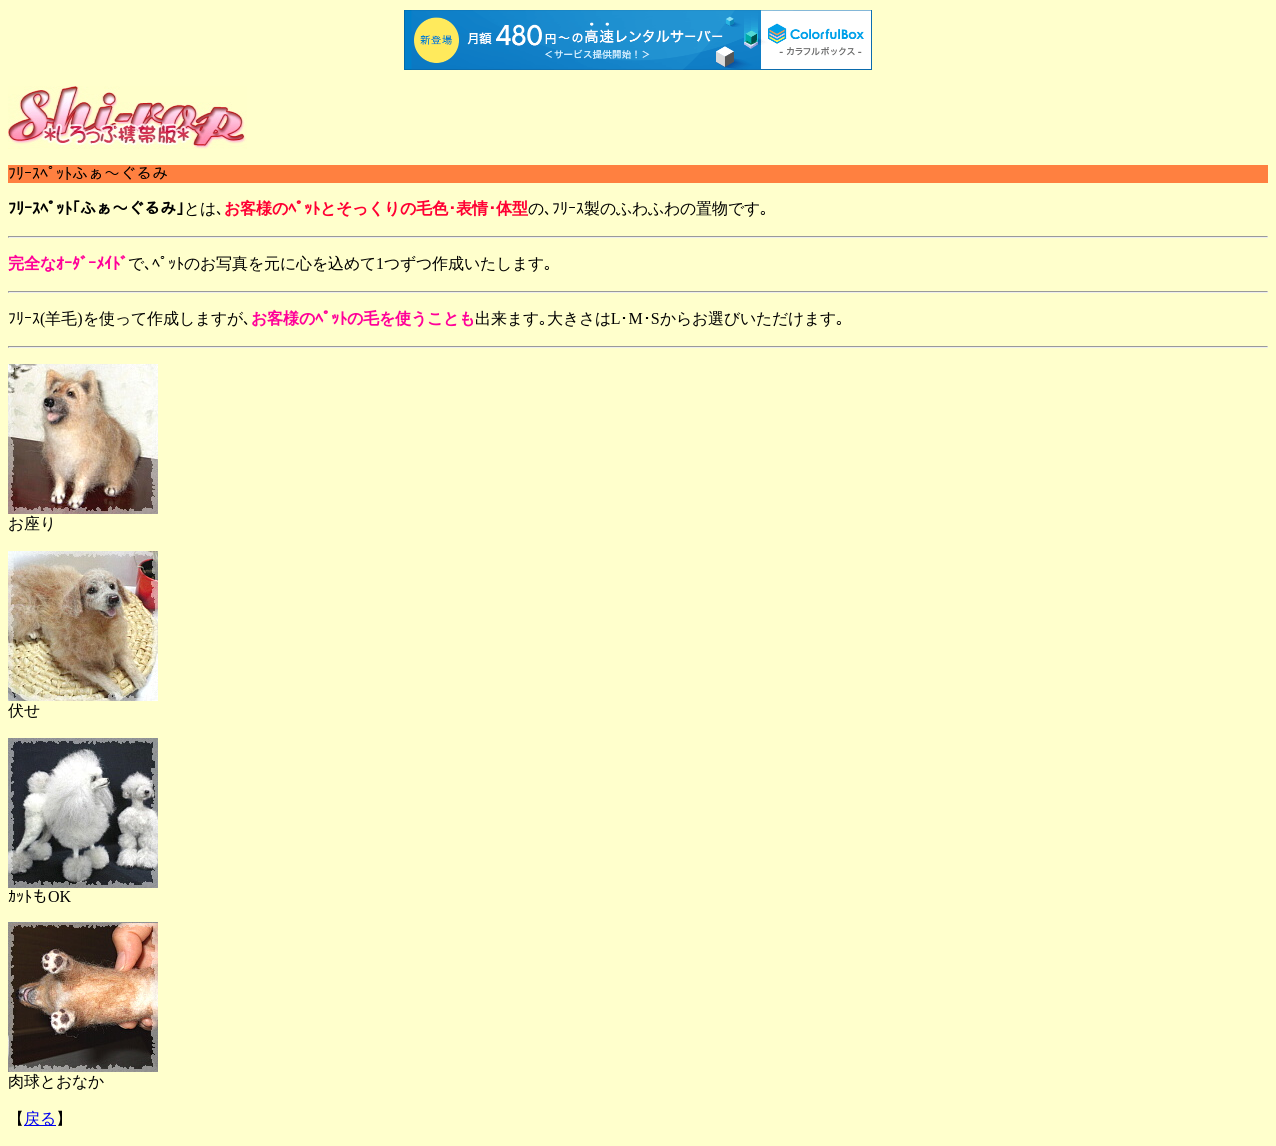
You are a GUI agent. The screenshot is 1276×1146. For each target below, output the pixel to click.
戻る (40, 1118)
